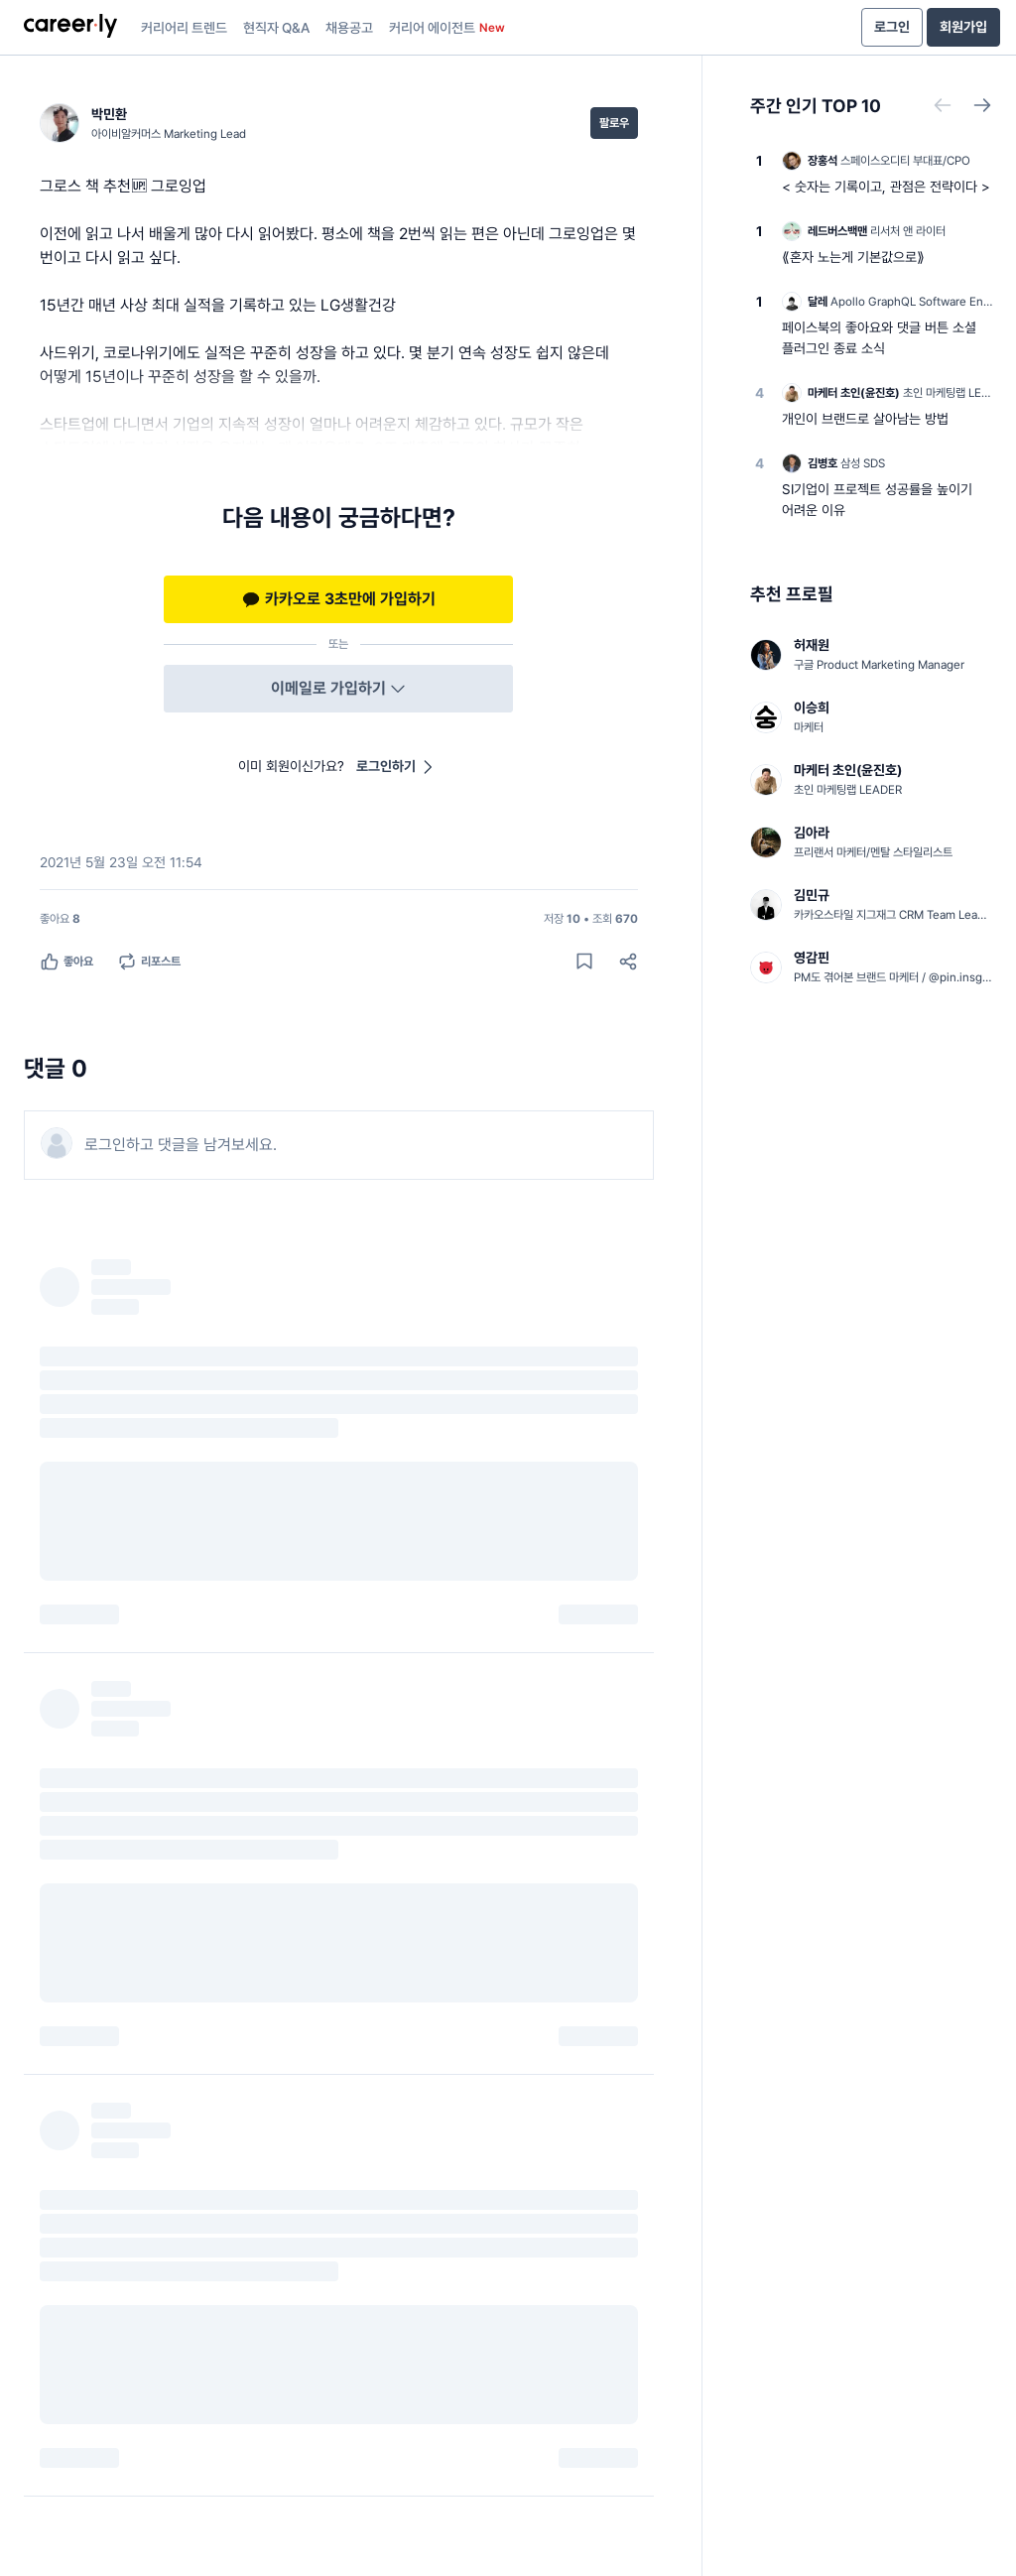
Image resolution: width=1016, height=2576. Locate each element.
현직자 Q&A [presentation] (276, 28)
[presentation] (70, 28)
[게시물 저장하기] (584, 961)
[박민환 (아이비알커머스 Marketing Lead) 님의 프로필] (143, 123)
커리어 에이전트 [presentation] (447, 28)
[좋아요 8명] (60, 919)
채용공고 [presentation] (349, 28)
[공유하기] (628, 961)
